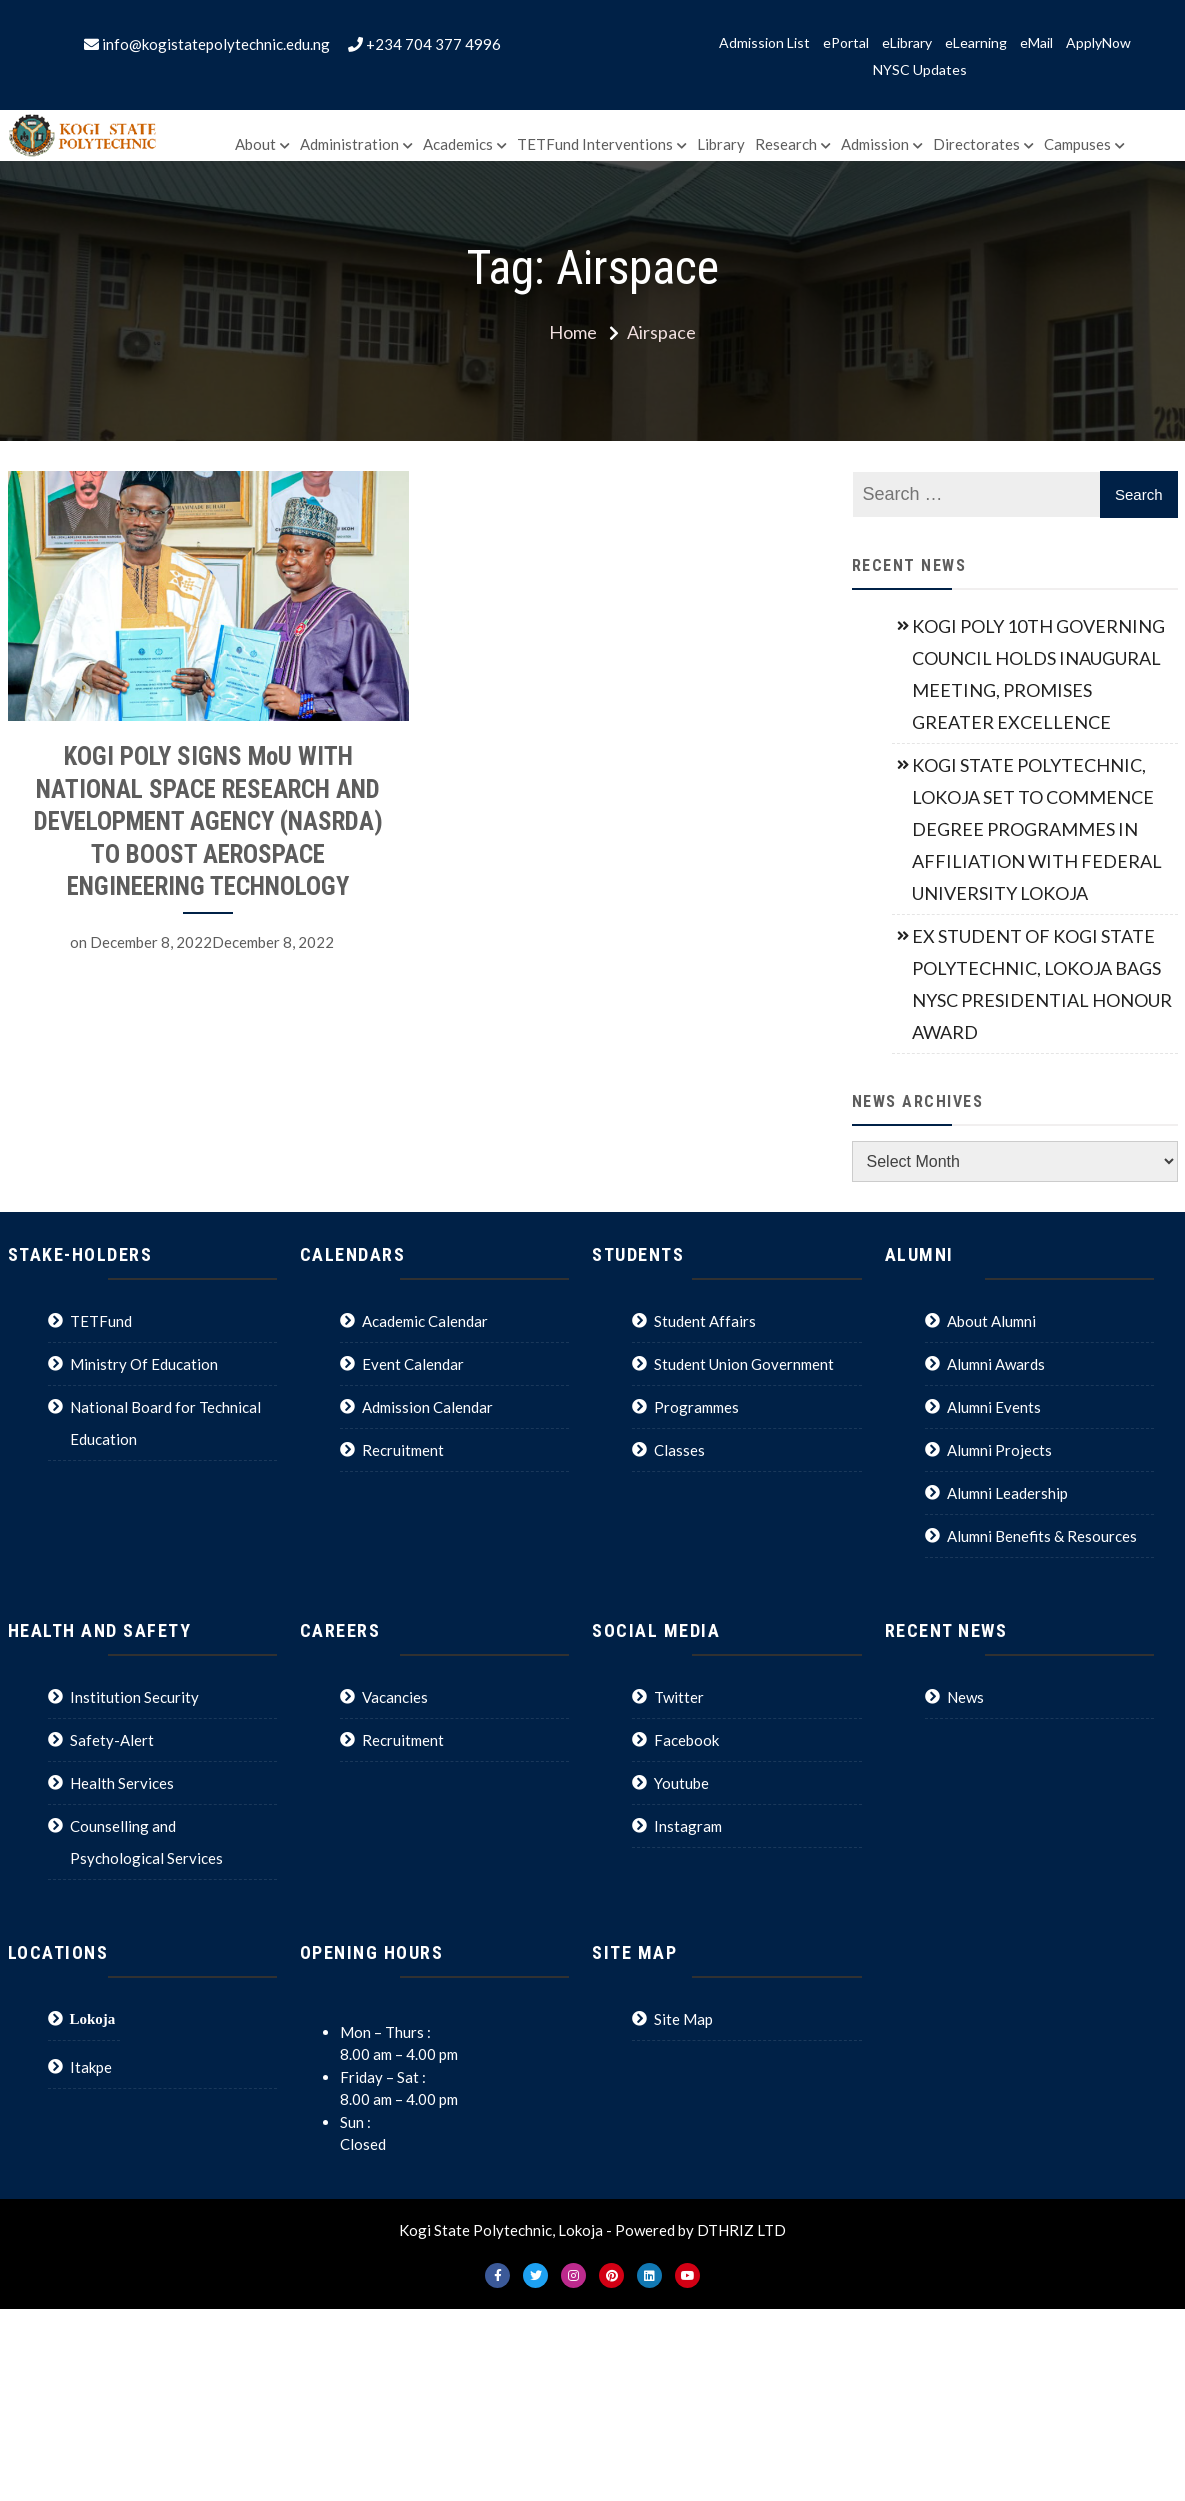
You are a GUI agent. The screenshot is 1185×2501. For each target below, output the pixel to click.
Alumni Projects (999, 1450)
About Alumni (991, 1321)
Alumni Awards (996, 1364)
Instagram (688, 1826)
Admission (875, 144)
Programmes (696, 1407)
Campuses (1077, 144)
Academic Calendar (425, 1321)
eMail (1036, 43)
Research (786, 144)
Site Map (683, 2019)
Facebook (686, 1740)
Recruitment (403, 1450)
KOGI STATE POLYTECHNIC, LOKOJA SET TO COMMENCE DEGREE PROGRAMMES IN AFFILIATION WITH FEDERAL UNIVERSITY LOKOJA (1037, 829)
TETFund (101, 1321)
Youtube (681, 1783)
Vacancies (395, 1697)
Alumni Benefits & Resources (1042, 1536)
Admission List (764, 43)
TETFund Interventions (595, 144)
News (965, 1697)
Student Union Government (744, 1364)
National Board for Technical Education (165, 1423)
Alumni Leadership (1007, 1493)
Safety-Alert (112, 1740)
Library (721, 144)
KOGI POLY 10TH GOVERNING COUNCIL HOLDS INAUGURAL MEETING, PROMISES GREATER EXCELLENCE (1038, 674)
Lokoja (93, 2018)
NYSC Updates (920, 70)
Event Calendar (413, 1364)
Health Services (122, 1783)
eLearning (976, 43)
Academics (458, 144)
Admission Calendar (427, 1407)
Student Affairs (705, 1321)
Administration (349, 144)
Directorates (976, 144)
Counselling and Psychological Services (146, 1842)
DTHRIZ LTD (741, 2230)
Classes (679, 1450)
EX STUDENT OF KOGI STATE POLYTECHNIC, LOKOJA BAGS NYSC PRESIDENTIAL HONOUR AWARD (1042, 984)
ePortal (846, 43)
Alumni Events (994, 1407)
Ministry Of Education (144, 1364)
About (255, 144)
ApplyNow (1098, 43)
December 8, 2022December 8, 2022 (212, 942)
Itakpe (91, 2067)
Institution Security (134, 1697)
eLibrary (907, 43)
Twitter (679, 1697)
